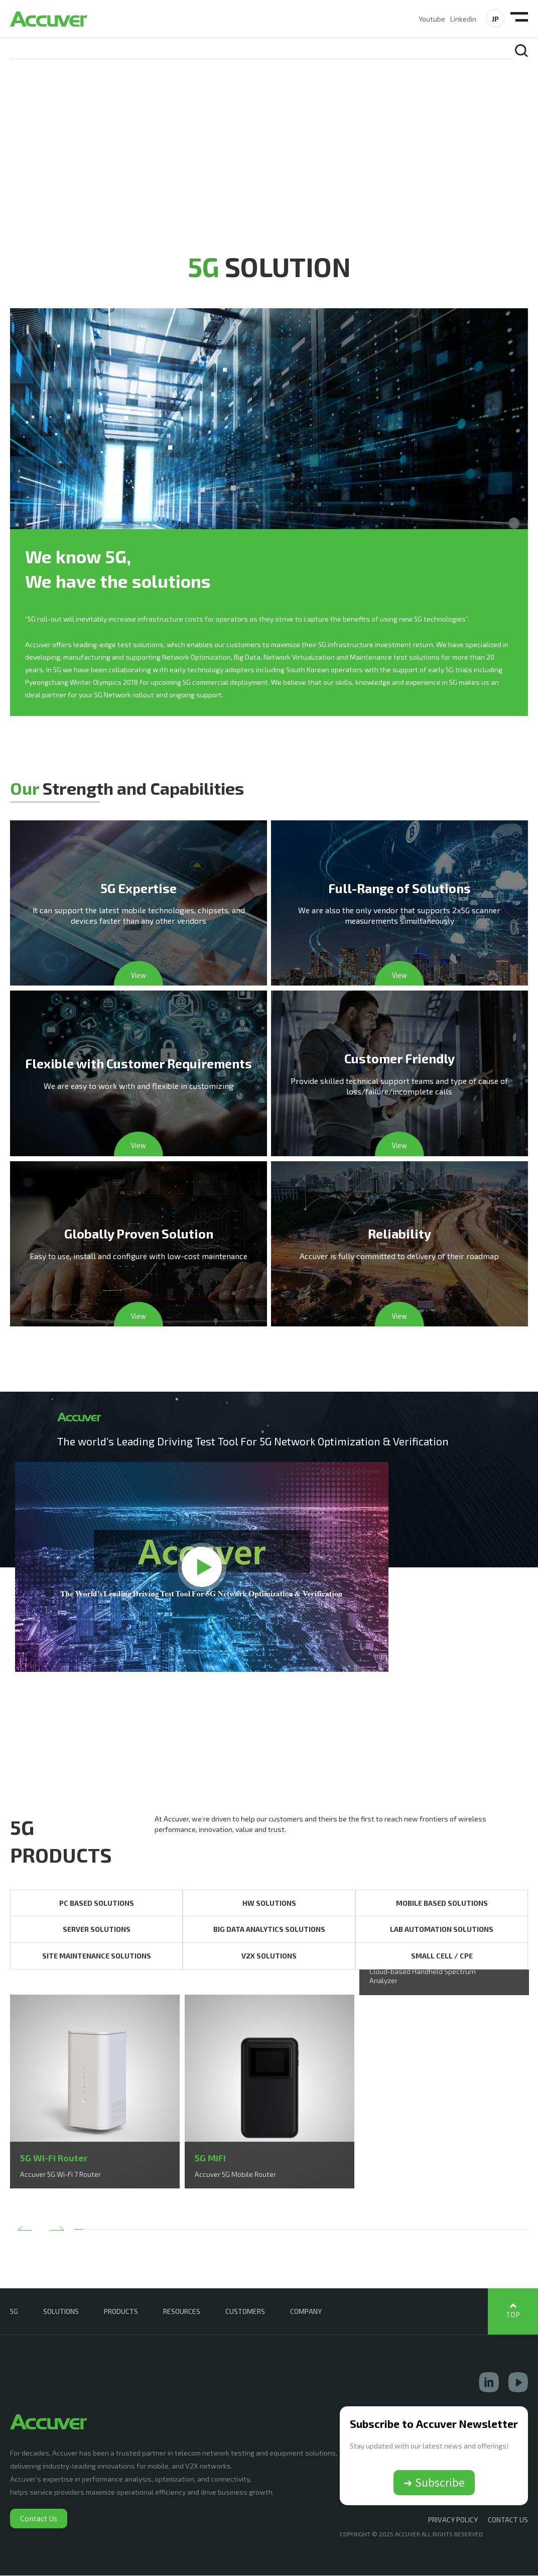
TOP (513, 2315)
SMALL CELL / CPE (442, 1956)
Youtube (432, 19)
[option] (95, 2092)
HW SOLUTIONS (269, 1903)
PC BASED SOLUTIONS (96, 1903)
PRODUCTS (121, 2311)
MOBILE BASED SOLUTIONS (442, 1903)
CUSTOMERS (245, 2311)
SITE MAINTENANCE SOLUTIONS (96, 1956)
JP (495, 19)
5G (14, 2311)
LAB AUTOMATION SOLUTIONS (441, 1929)
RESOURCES (181, 2311)
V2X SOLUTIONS (269, 1956)
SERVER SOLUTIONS (96, 1929)
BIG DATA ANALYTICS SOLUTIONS (269, 1929)
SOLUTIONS (61, 2311)
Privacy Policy (453, 2520)
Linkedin (463, 19)
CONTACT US (508, 2520)
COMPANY (306, 2311)
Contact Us (38, 2519)
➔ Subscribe (434, 2482)
